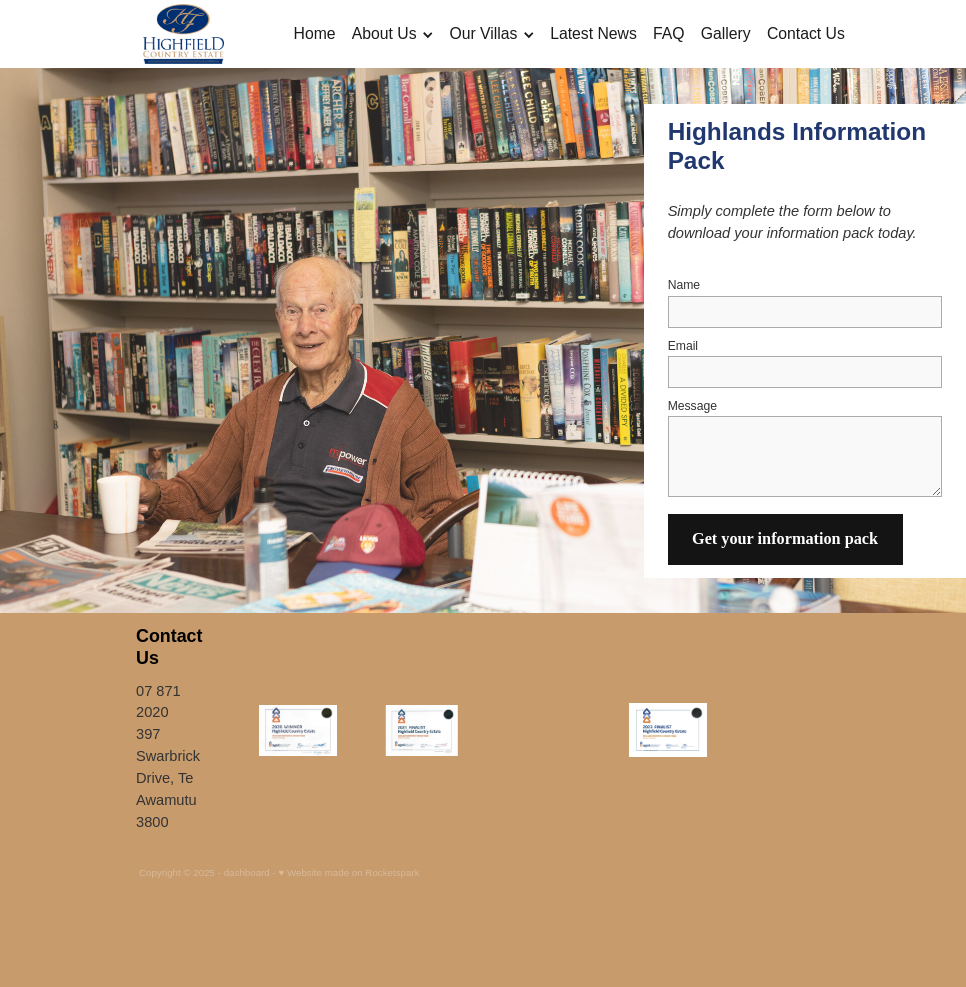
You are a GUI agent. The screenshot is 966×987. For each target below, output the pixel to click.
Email (683, 346)
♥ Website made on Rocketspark (348, 872)
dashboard (247, 872)
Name (684, 285)
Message (692, 406)
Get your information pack (785, 539)
